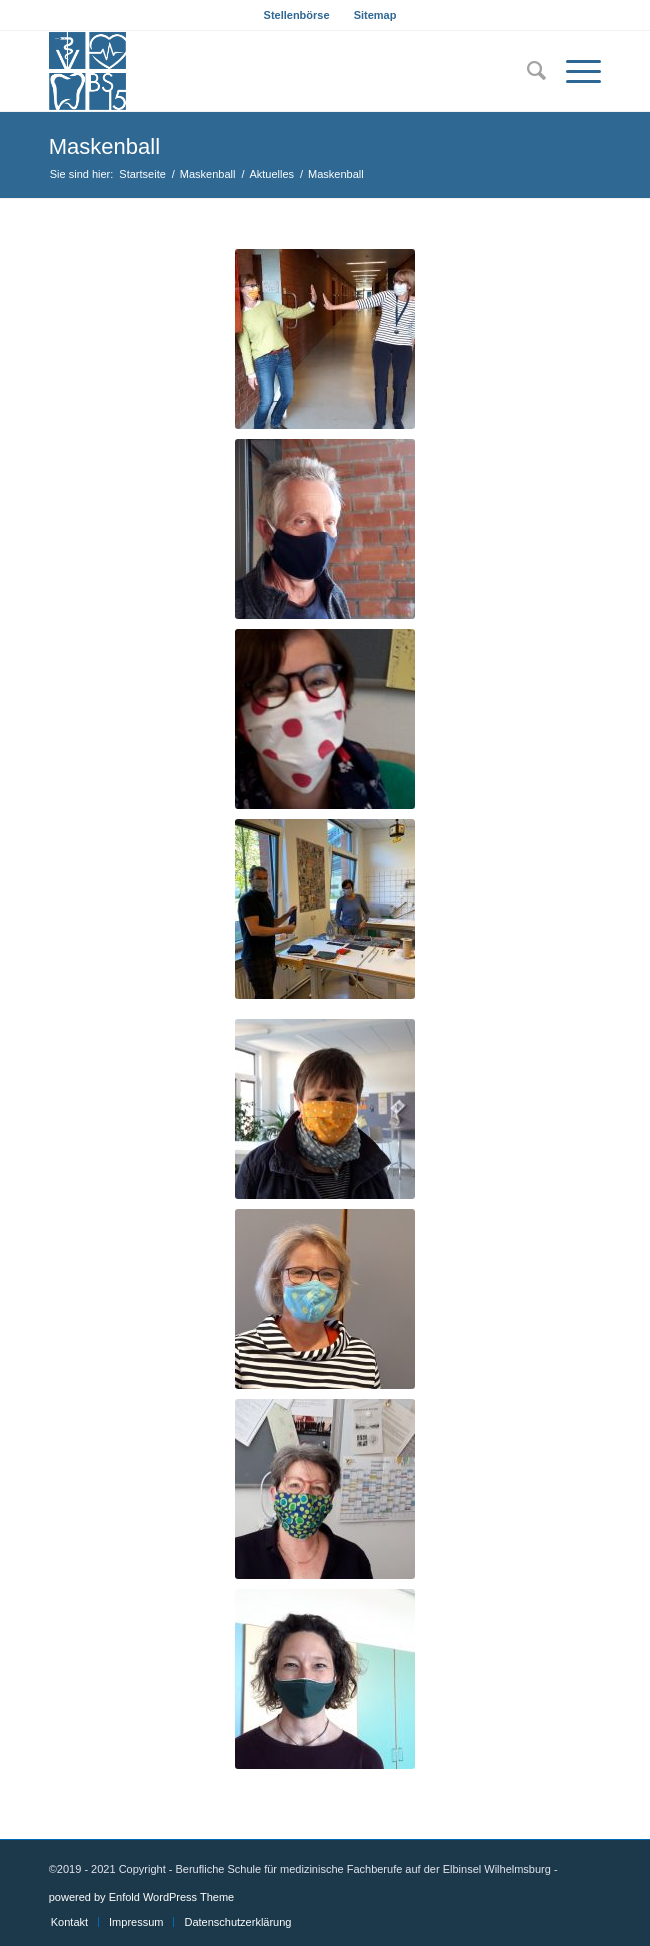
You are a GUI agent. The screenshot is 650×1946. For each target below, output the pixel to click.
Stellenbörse (297, 15)
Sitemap (375, 15)
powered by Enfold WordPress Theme (141, 1897)
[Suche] (526, 71)
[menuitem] (297, 15)
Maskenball (104, 146)
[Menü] (573, 71)
